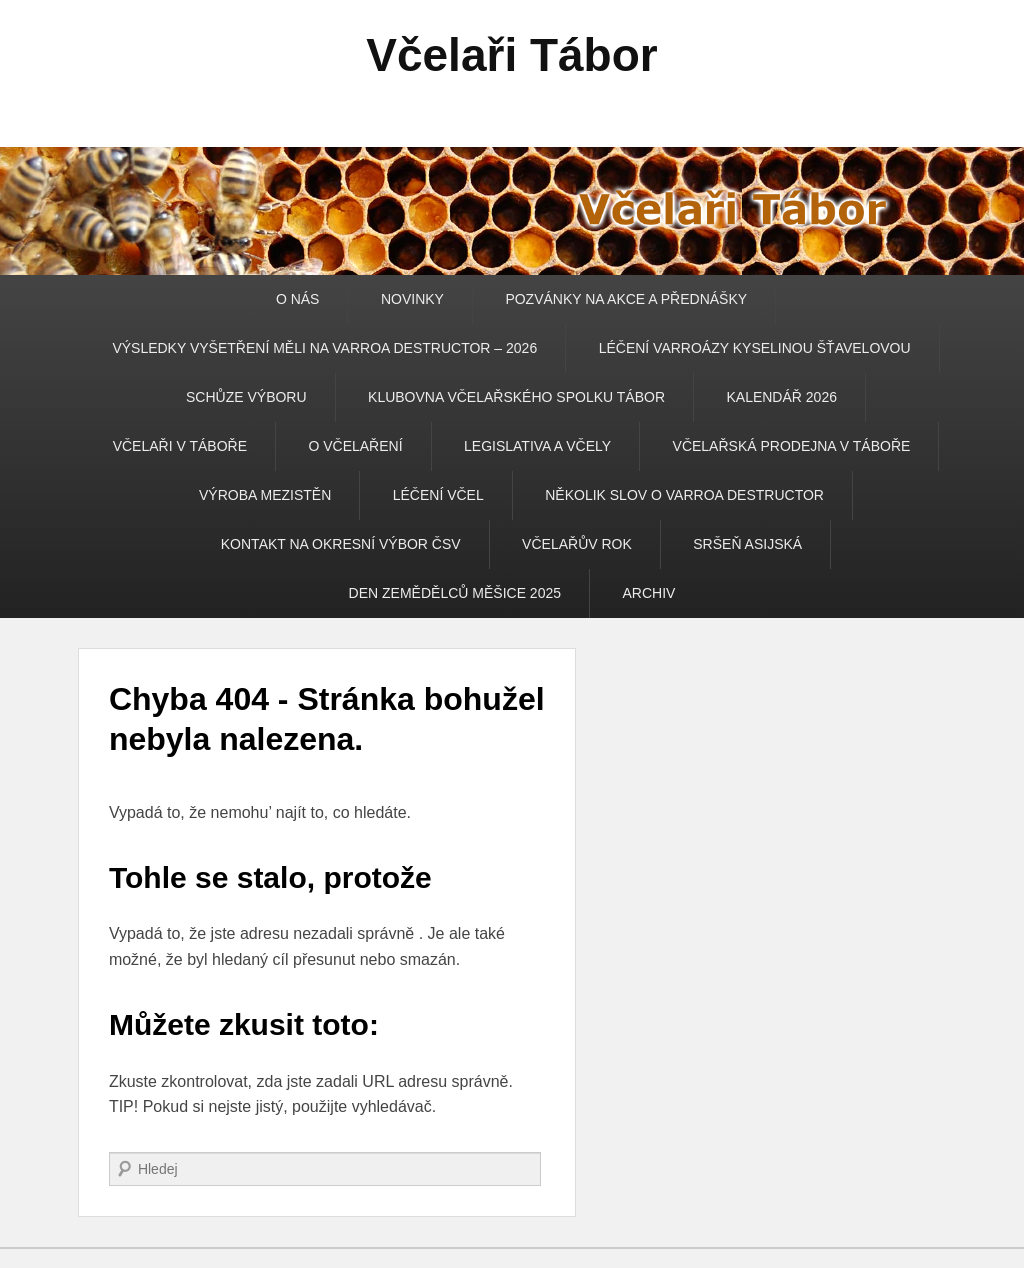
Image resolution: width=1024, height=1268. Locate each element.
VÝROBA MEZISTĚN (265, 495)
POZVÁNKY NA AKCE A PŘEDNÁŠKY (626, 299)
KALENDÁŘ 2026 (781, 397)
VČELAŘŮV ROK (577, 544)
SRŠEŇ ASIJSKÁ (747, 544)
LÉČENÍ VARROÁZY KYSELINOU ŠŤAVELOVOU (755, 348)
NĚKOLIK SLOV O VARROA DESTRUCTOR (684, 495)
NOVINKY (412, 299)
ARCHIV (648, 593)
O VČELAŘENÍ (355, 446)
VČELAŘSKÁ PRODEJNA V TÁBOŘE (792, 446)
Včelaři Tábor (511, 55)
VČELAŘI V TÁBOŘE (180, 446)
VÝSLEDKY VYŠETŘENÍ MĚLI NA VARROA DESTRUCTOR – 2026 (324, 348)
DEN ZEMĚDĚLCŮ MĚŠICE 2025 (455, 593)
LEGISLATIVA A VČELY (537, 446)
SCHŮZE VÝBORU (246, 397)
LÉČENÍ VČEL (438, 495)
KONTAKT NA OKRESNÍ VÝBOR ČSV (341, 544)
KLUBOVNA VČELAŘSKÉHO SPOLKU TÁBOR (516, 397)
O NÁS (298, 299)
